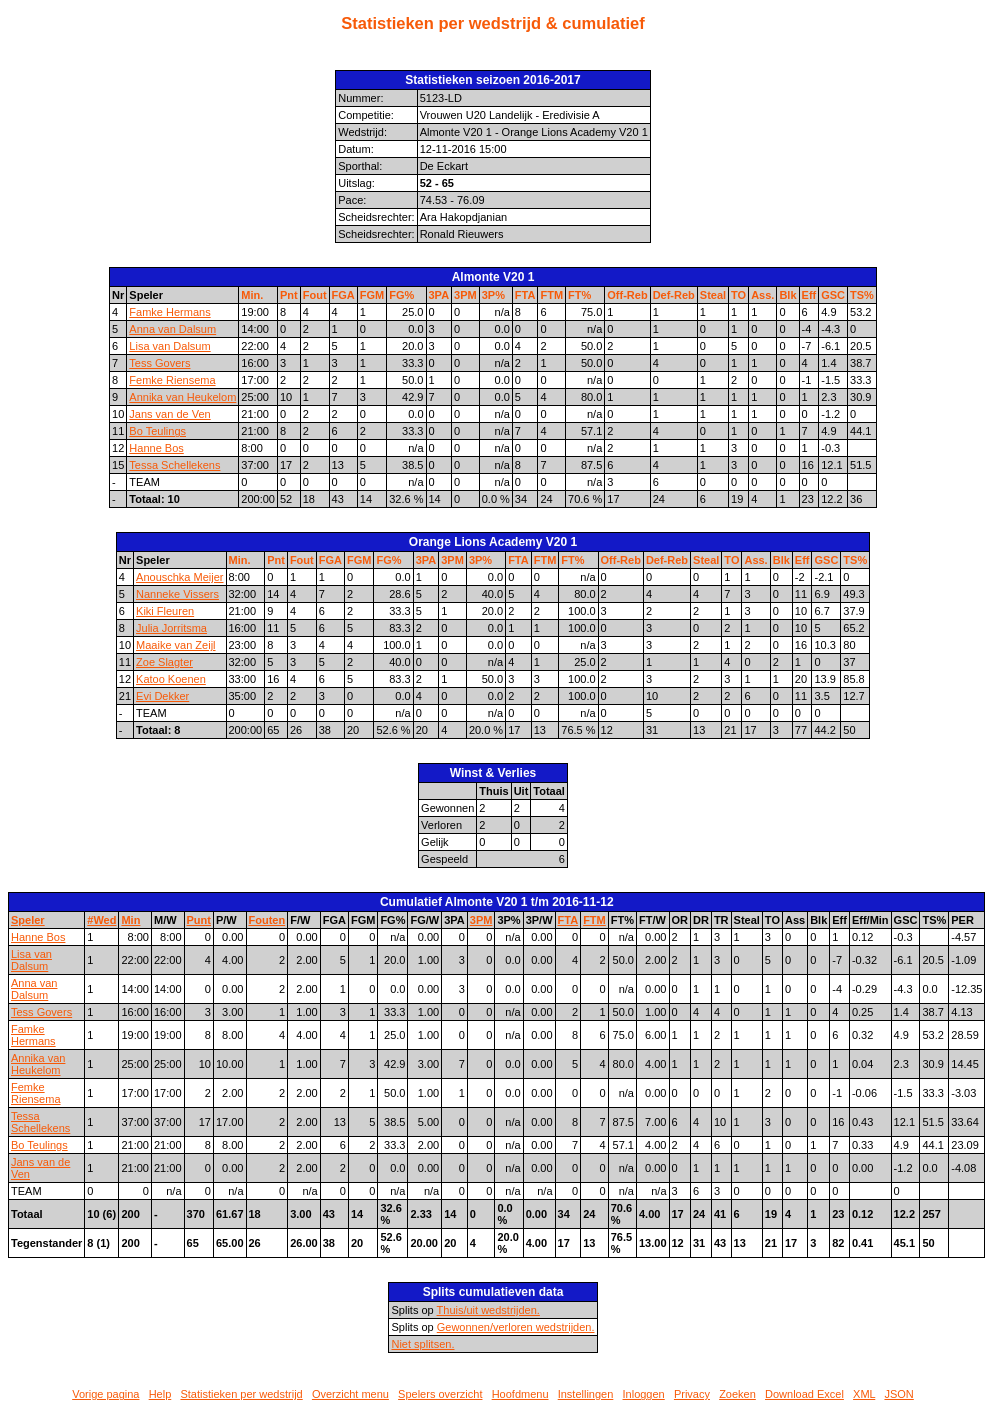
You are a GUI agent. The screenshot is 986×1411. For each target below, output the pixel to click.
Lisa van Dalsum (169, 346)
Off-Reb (627, 295)
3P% (493, 295)
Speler (28, 920)
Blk (787, 295)
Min (130, 920)
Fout (315, 295)
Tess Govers (159, 363)
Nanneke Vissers (177, 594)
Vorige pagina (105, 1394)
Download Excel (804, 1394)
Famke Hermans (169, 312)
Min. (252, 295)
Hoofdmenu (520, 1394)
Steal (713, 295)
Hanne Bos (156, 448)
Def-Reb (674, 295)
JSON (898, 1394)
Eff (809, 295)
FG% (401, 295)
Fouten (267, 920)
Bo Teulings (157, 431)
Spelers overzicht (440, 1394)
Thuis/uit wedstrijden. (488, 1310)
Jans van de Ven (169, 414)
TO (738, 295)
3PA (439, 295)
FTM (551, 295)
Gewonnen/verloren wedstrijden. (516, 1327)
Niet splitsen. (422, 1344)
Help (160, 1394)
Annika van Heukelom (182, 397)
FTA (525, 295)
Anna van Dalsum (172, 329)
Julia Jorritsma (171, 628)
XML (864, 1394)
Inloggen (644, 1394)
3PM (465, 295)
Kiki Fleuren (165, 611)
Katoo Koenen (171, 679)
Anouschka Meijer (179, 577)
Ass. (762, 295)
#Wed (101, 920)
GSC (833, 295)
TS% (862, 295)
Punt (199, 920)
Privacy (692, 1394)
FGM (372, 295)
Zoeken (737, 1394)
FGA (343, 295)
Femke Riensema (172, 380)
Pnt (289, 295)
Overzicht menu (350, 1394)
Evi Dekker (162, 696)
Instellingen (586, 1394)
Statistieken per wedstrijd (241, 1394)
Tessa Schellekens (174, 465)
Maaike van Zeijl (175, 645)
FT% (579, 295)
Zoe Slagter (164, 662)
